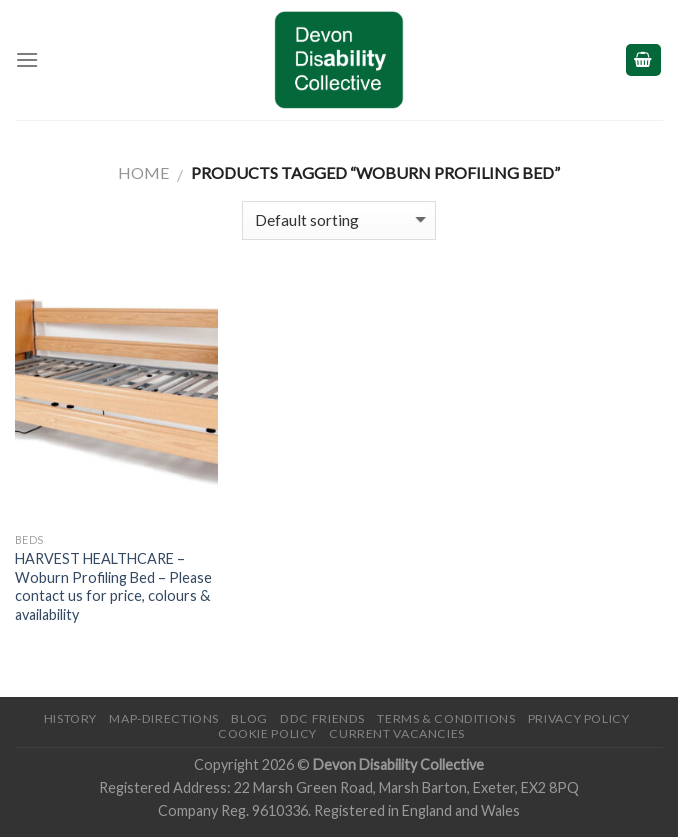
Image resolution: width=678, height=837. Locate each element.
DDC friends (322, 718)
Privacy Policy (579, 718)
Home (143, 172)
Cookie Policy (267, 733)
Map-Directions (164, 718)
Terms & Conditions (446, 718)
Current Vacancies (396, 733)
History (70, 718)
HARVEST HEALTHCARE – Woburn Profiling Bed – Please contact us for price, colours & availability (113, 586)
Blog (249, 718)
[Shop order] (338, 220)
